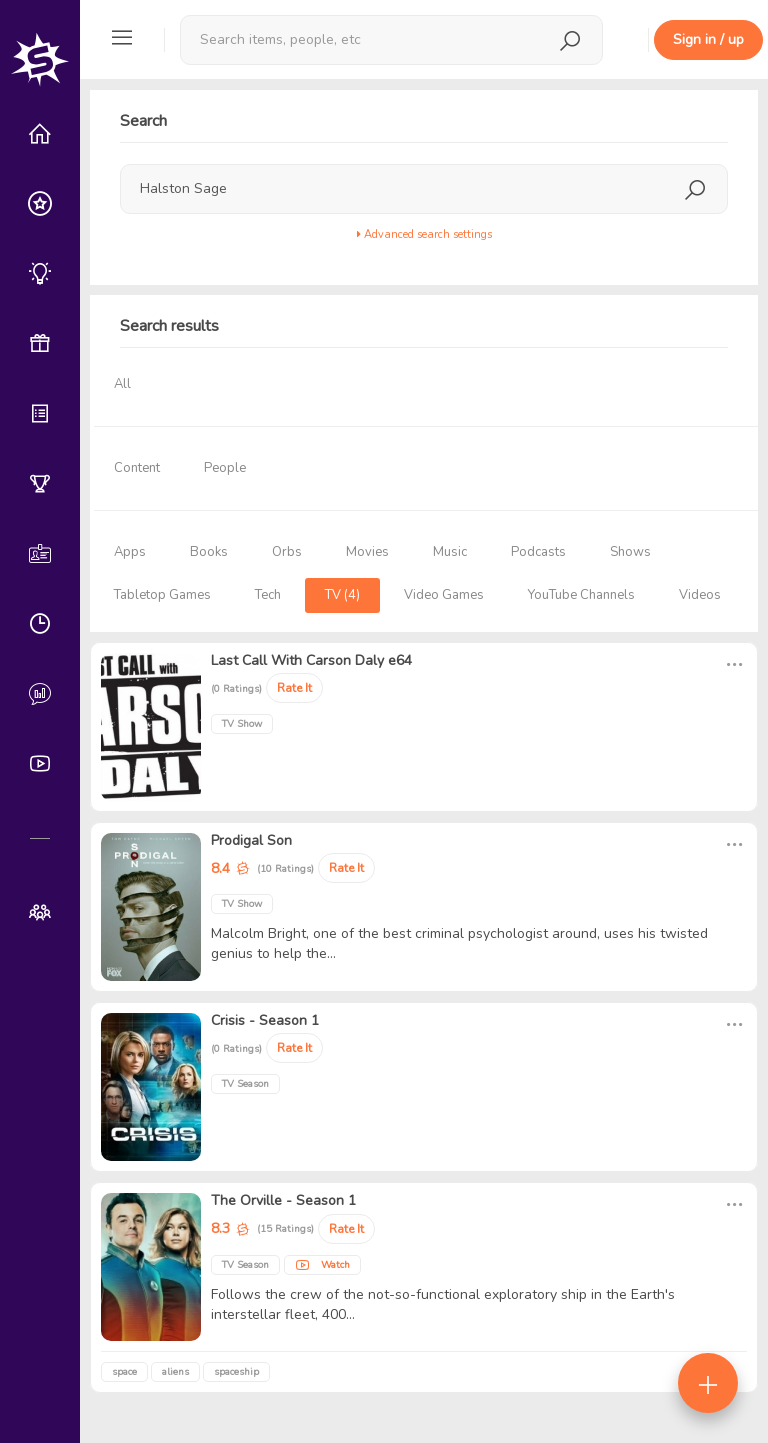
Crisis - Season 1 (265, 1020)
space (124, 1372)
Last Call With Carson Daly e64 (311, 660)
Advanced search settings (424, 234)
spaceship (236, 1372)
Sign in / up (708, 39)
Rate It (294, 688)
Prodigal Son (251, 840)
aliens (175, 1372)
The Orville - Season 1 (283, 1200)
